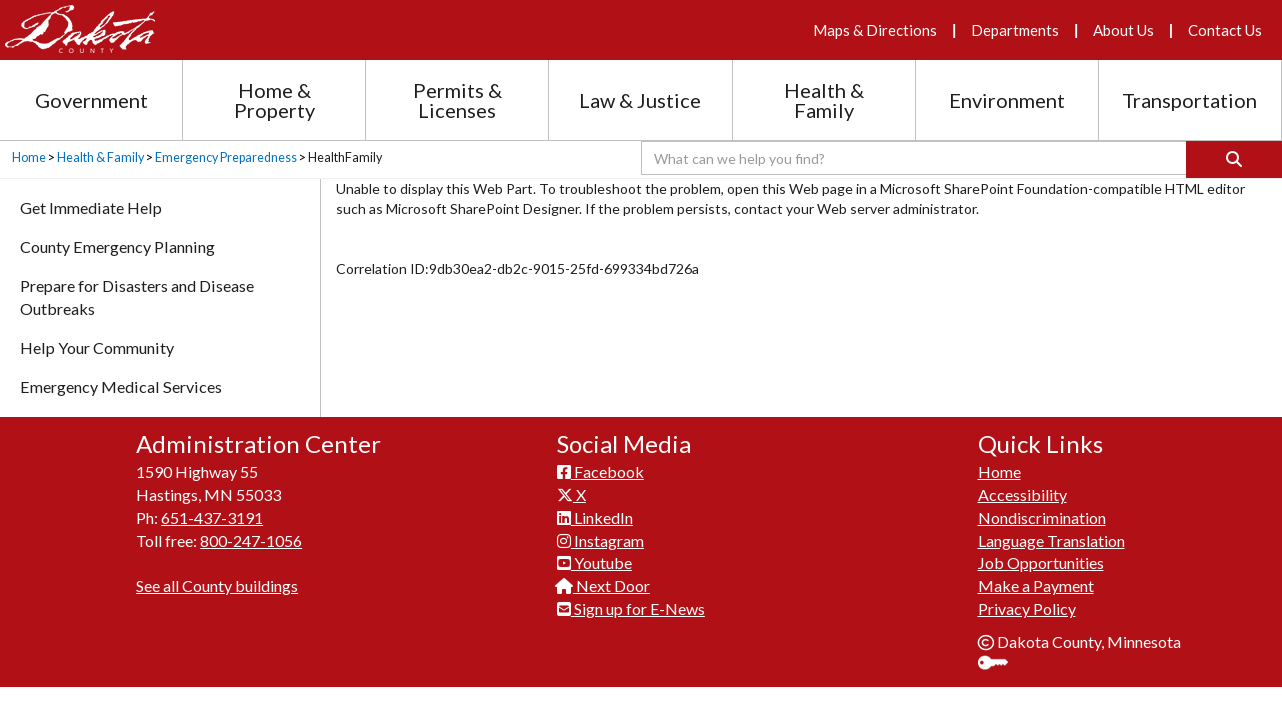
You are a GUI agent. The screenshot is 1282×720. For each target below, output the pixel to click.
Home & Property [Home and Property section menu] (274, 100)
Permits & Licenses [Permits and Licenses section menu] (457, 100)
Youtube (594, 562)
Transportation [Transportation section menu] (1189, 100)
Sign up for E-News (631, 608)
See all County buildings (217, 585)
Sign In (1000, 664)
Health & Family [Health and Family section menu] (824, 100)
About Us (1123, 30)
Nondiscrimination (1042, 517)
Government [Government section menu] (91, 100)
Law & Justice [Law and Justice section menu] (640, 100)
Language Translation (1051, 540)
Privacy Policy (1027, 608)
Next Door (603, 585)
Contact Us (1225, 30)
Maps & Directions (875, 30)
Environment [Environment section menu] (1007, 100)
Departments (1015, 30)
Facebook (600, 471)
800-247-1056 (251, 540)
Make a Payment (1036, 585)
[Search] (1234, 159)
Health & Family (100, 157)
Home (29, 157)
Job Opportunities (1041, 562)
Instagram (600, 540)
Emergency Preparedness (226, 157)
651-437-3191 (212, 517)
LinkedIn (595, 517)
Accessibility (1022, 494)
